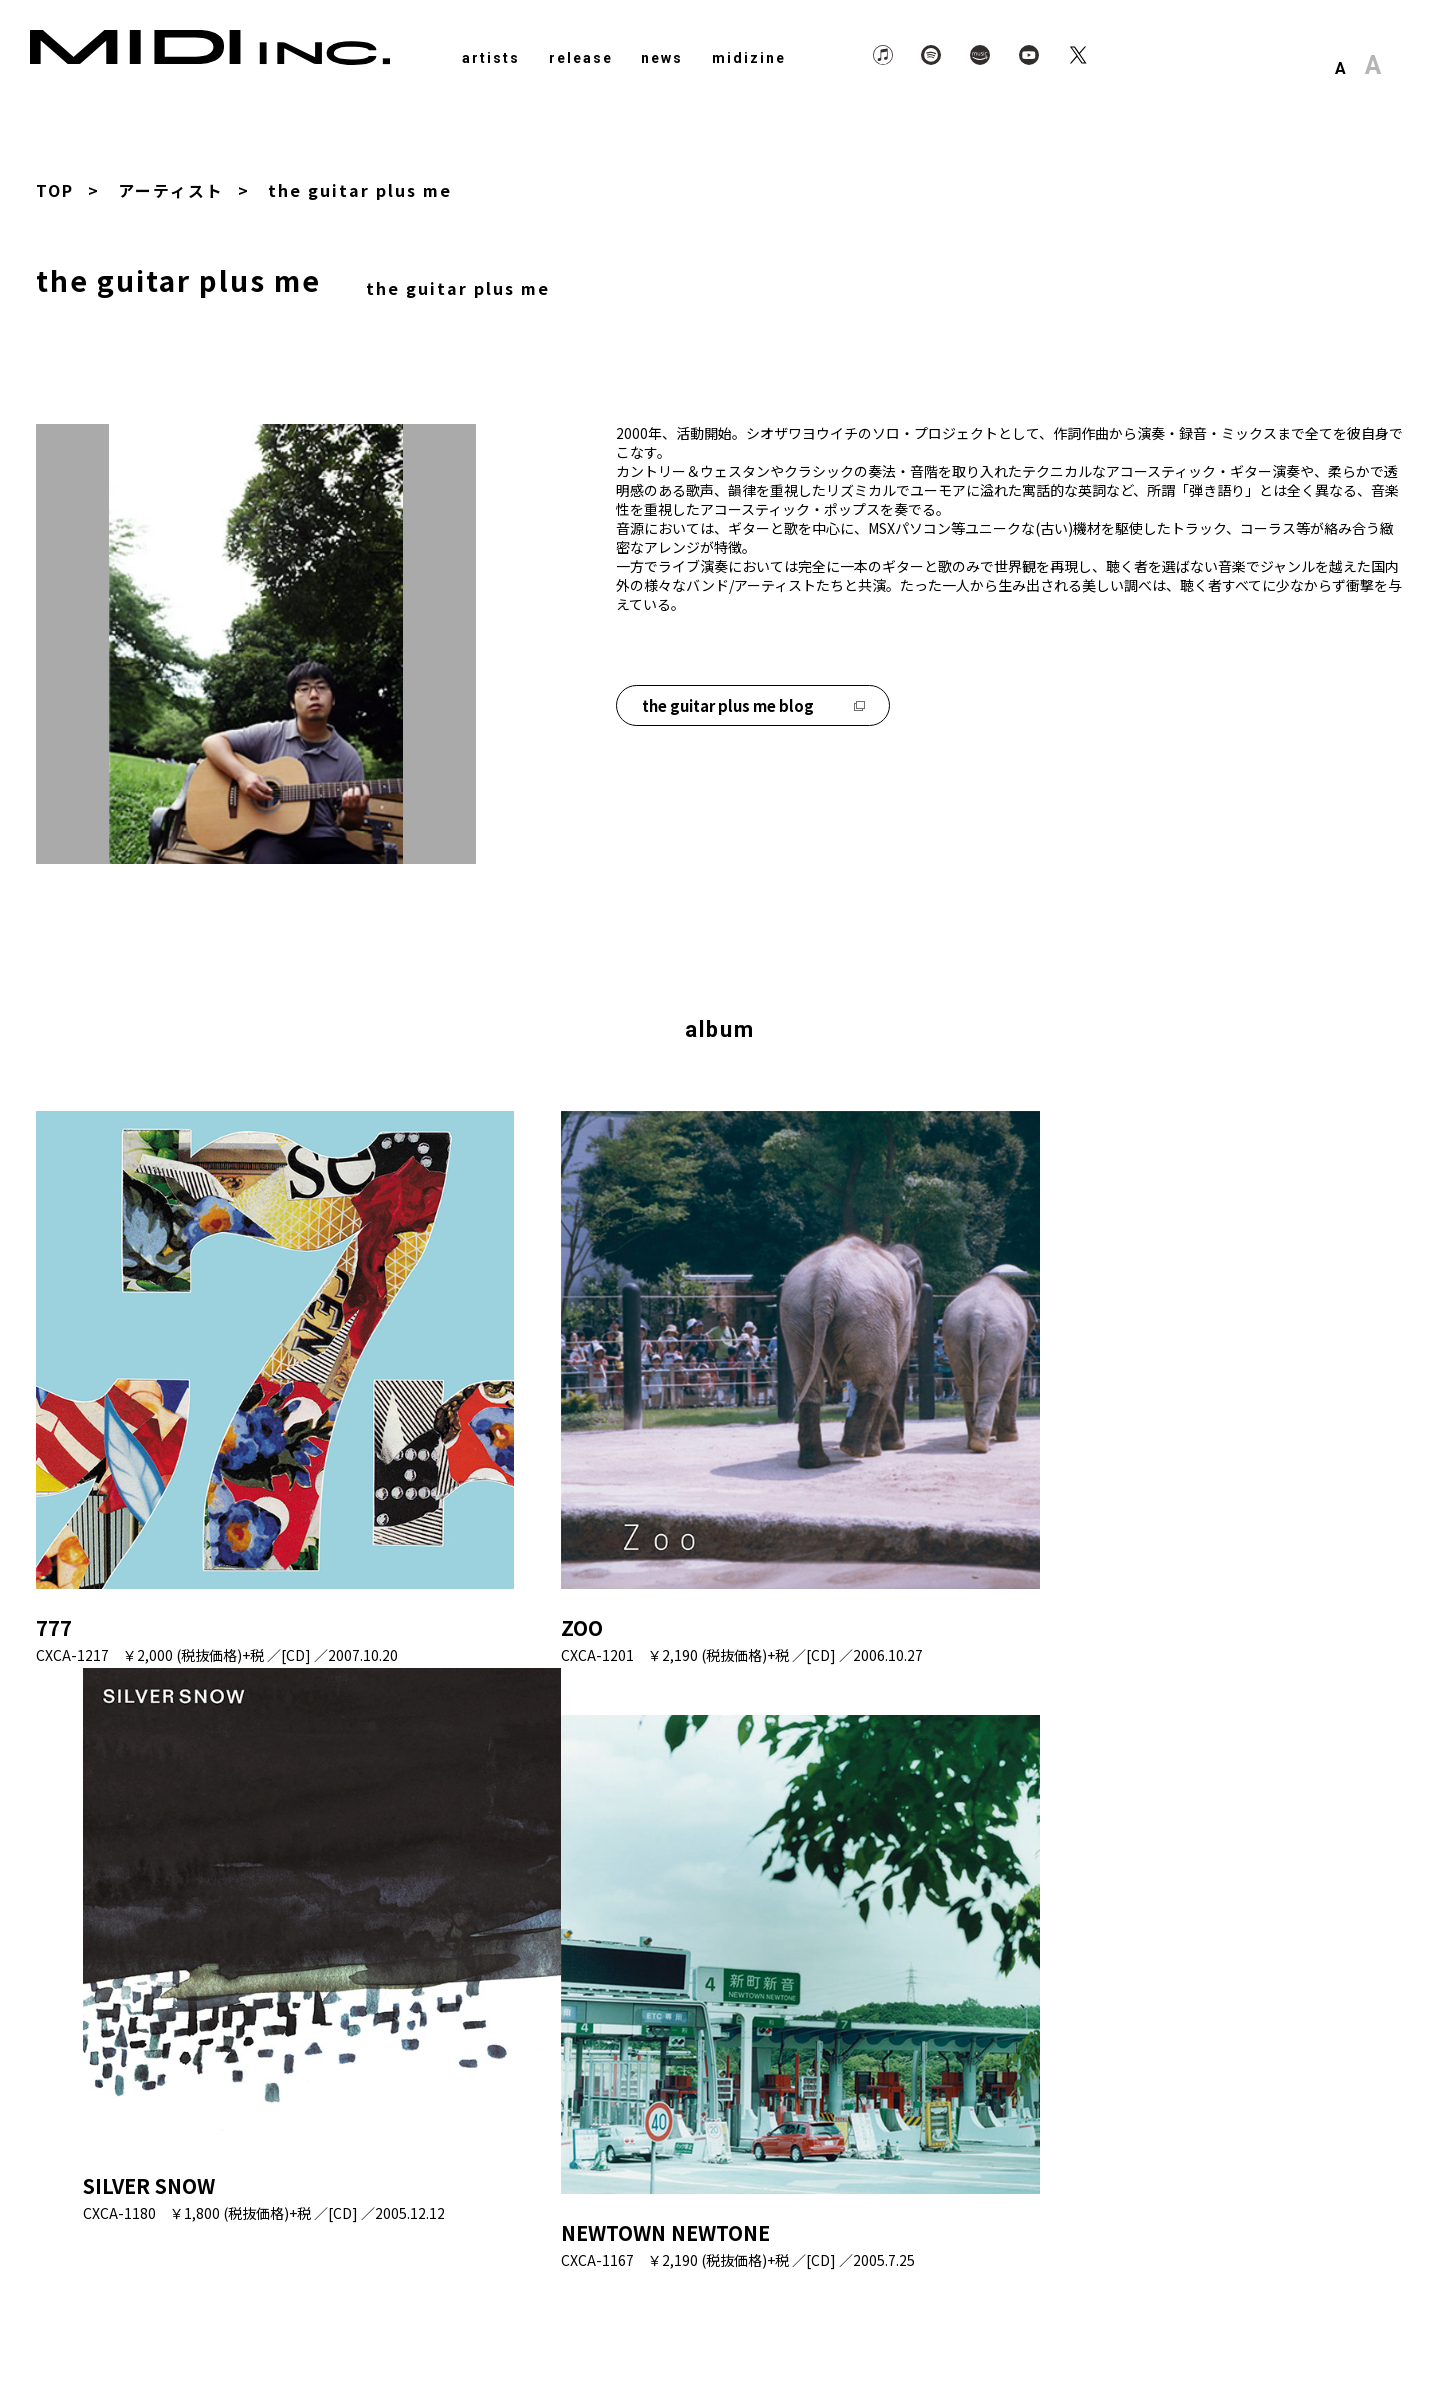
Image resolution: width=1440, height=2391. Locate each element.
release (581, 58)
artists (491, 58)
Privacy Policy (1136, 2324)
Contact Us (1343, 2324)
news (662, 58)
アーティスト (171, 190)
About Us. (1244, 2324)
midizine (749, 58)
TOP (55, 190)
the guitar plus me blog (753, 703)
